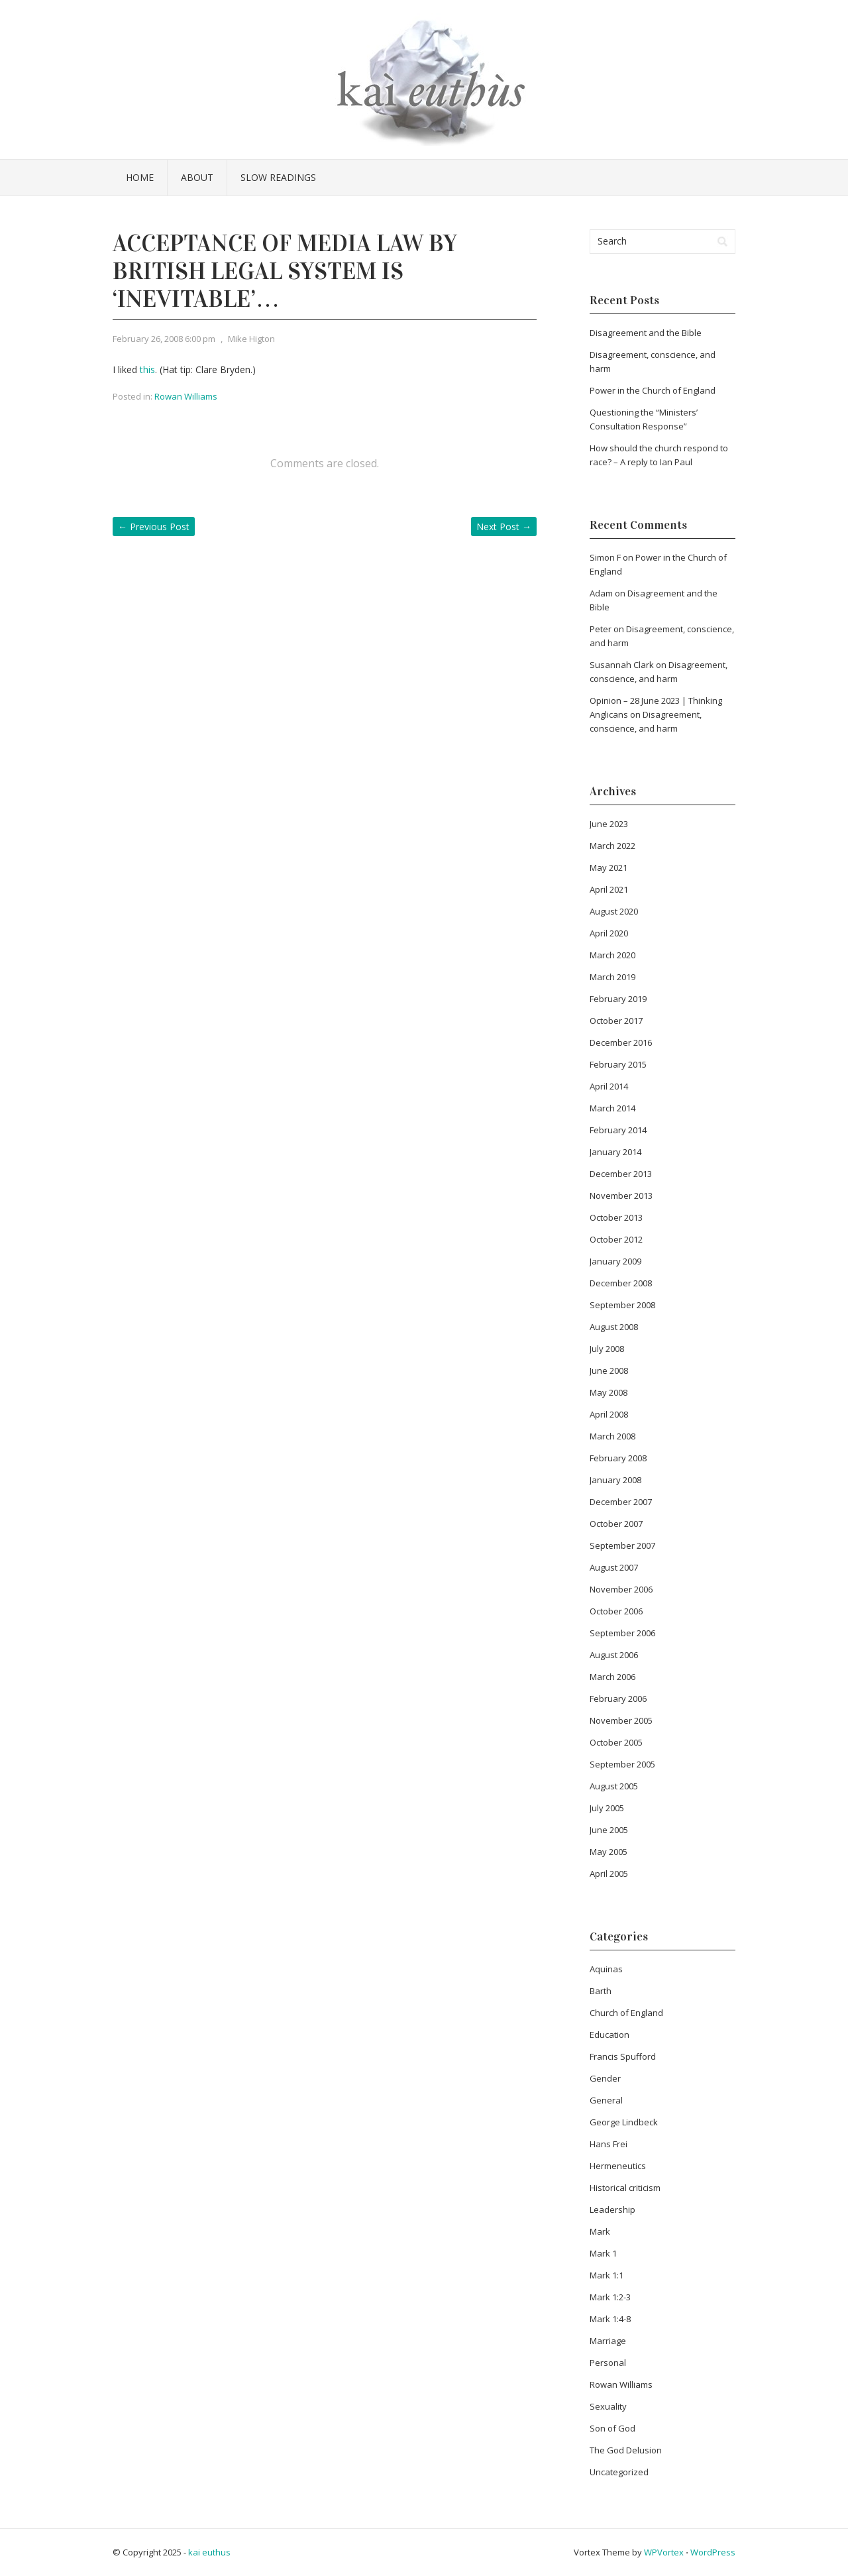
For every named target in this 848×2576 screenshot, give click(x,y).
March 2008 (612, 1436)
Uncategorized (619, 2472)
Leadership (612, 2209)
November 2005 (621, 1720)
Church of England (626, 2013)
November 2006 (621, 1589)
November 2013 (621, 1196)
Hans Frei (608, 2144)
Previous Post (153, 526)
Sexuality (608, 2406)
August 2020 (614, 911)
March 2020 (612, 955)
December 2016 (621, 1042)
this (147, 369)
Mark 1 (603, 2253)
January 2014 (615, 1152)
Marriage (608, 2341)
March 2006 (612, 1677)
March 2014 (612, 1108)
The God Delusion (626, 2450)
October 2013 (616, 1217)
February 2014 (618, 1130)
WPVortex (664, 2552)
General (606, 2100)
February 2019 (618, 999)
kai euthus (209, 2552)
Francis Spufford (623, 2056)
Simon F (605, 557)
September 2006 (622, 1633)
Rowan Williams (185, 396)
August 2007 (614, 1567)
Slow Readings (278, 177)
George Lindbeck (624, 2122)
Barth (600, 1991)
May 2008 (608, 1392)
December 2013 (621, 1174)
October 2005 (616, 1742)
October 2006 (616, 1611)
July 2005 (607, 1808)
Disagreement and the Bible (646, 333)
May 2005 (608, 1852)
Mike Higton (251, 339)
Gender (605, 2078)
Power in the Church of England (653, 390)
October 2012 (616, 1239)
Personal (608, 2363)
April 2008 (609, 1414)
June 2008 (609, 1370)
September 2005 (622, 1764)
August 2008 (614, 1327)
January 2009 (615, 1261)
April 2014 (609, 1086)
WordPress (712, 2552)
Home (140, 177)
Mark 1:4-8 (610, 2319)
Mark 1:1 (606, 2275)
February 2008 (618, 1458)
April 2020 (609, 933)
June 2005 (609, 1830)
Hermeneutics (618, 2166)
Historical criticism (625, 2188)
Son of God (612, 2428)
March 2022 (612, 846)
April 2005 (609, 1873)
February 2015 (618, 1064)
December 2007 (621, 1502)
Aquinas (606, 1969)
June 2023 (609, 824)
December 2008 (621, 1283)
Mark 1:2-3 (610, 2297)
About (197, 177)
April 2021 (609, 889)
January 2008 (615, 1480)
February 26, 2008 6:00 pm (164, 339)
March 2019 (612, 977)
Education (609, 2035)
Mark (600, 2231)
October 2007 (616, 1524)
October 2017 (616, 1021)
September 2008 (622, 1305)
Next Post (503, 526)
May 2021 (608, 867)
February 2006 (618, 1699)
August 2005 (614, 1786)
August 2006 (614, 1655)
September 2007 (622, 1545)
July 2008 (607, 1349)
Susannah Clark (622, 665)
